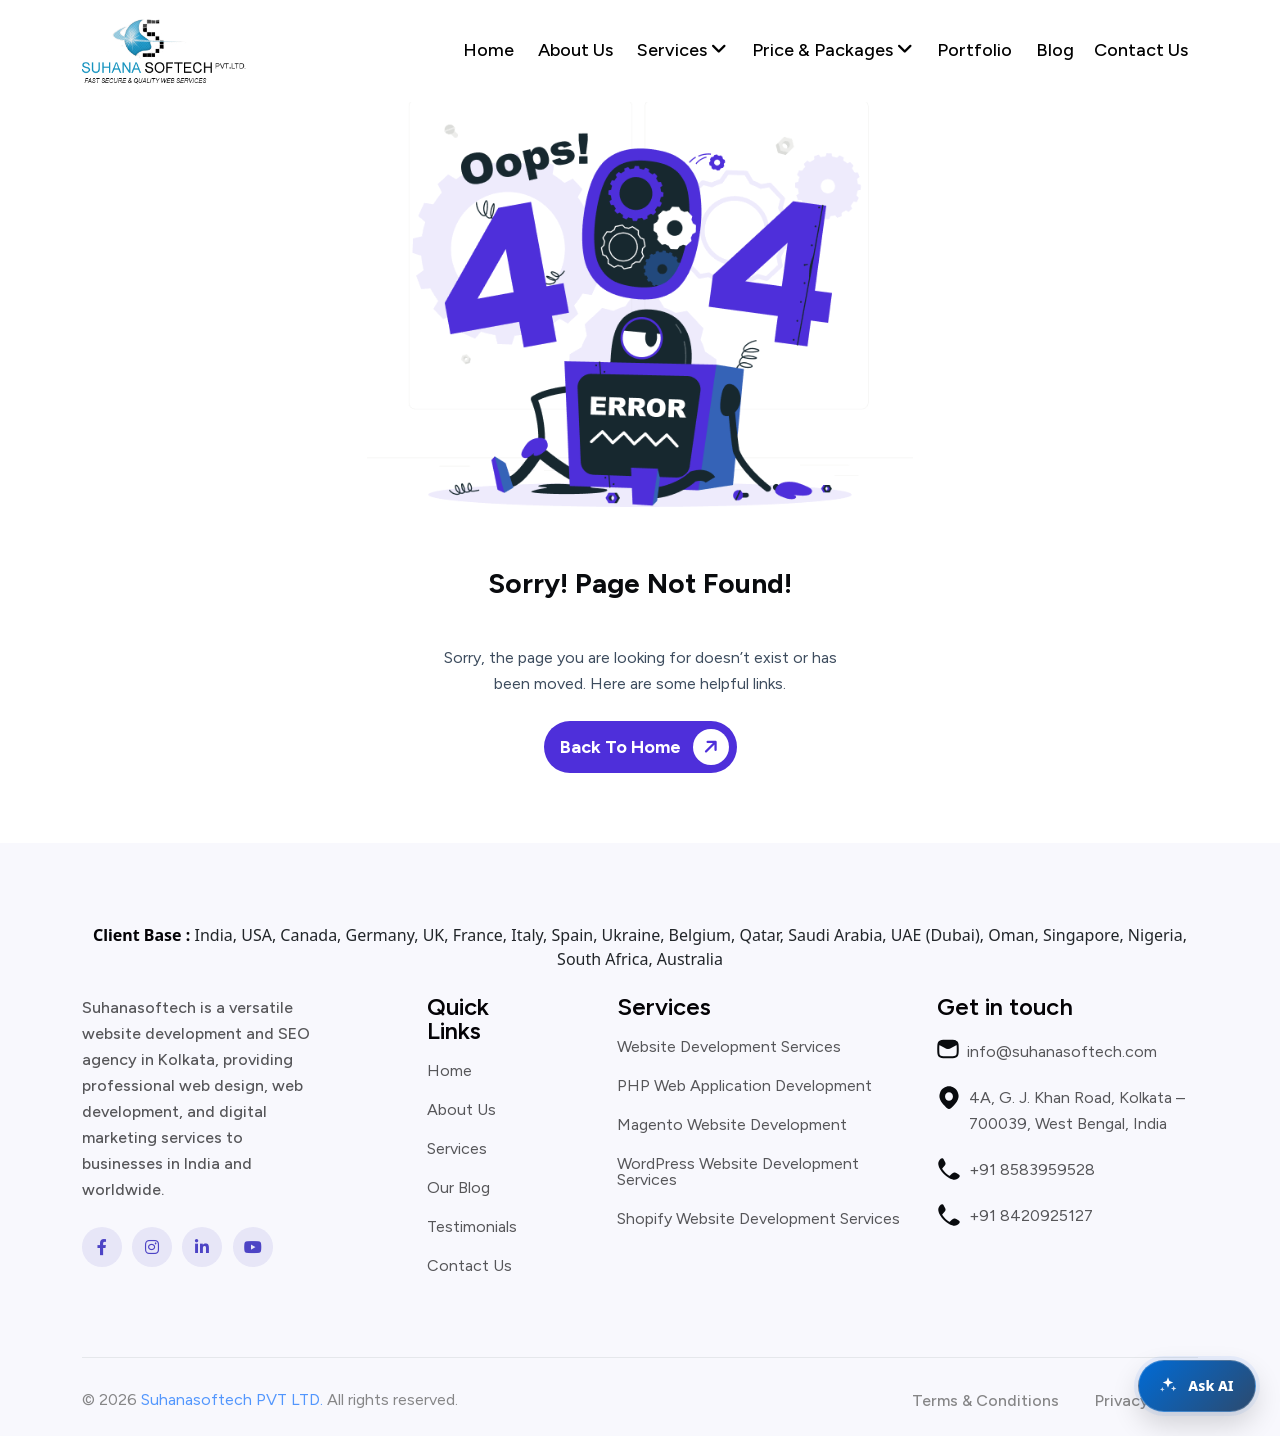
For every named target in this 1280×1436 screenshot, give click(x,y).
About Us (575, 50)
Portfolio (974, 50)
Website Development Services (729, 1047)
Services (682, 50)
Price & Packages (832, 50)
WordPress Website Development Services (738, 1172)
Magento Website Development (732, 1125)
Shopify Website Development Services (758, 1219)
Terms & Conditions (985, 1401)
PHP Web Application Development (744, 1086)
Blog (1055, 50)
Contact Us (1141, 50)
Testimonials (472, 1227)
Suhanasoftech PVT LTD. (232, 1399)
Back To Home (648, 746)
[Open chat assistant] (1197, 1386)
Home (488, 50)
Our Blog (458, 1188)
